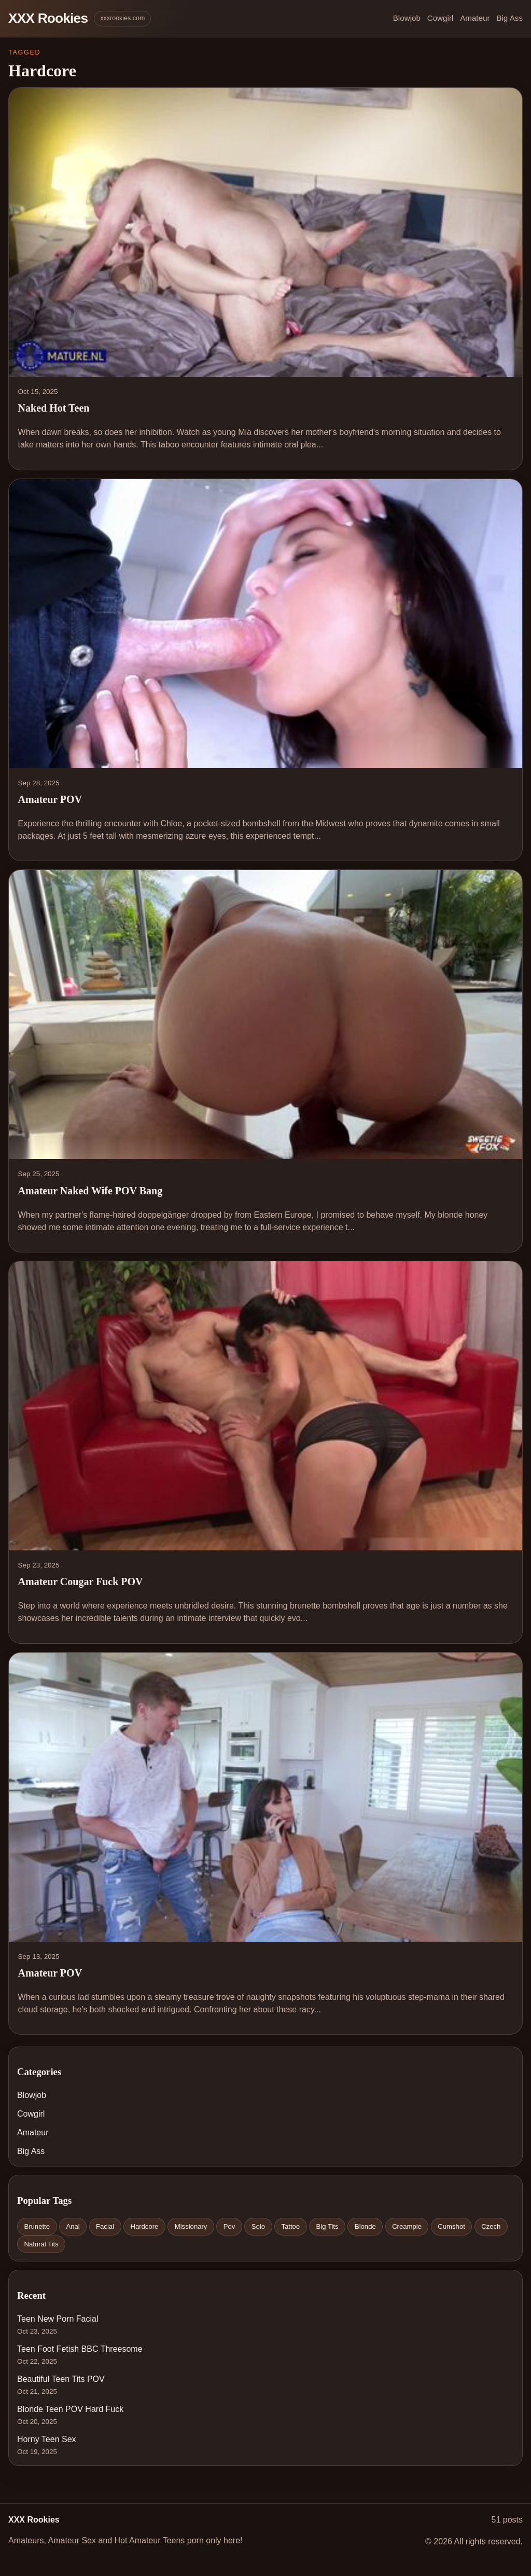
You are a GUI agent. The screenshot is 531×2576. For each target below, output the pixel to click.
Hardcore (144, 2226)
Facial (105, 2226)
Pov (229, 2226)
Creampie (407, 2226)
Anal (72, 2226)
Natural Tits (41, 2244)
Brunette (37, 2226)
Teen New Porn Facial (58, 2318)
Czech (490, 2226)
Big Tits (327, 2226)
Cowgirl (440, 17)
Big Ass (509, 17)
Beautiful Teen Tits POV (61, 2379)
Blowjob (407, 17)
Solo (258, 2226)
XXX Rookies (48, 18)
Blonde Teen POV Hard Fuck (70, 2409)
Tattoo (290, 2226)
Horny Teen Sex (46, 2439)
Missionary (191, 2226)
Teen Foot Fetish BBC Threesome (80, 2349)
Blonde (365, 2226)
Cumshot (451, 2226)
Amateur (475, 17)
